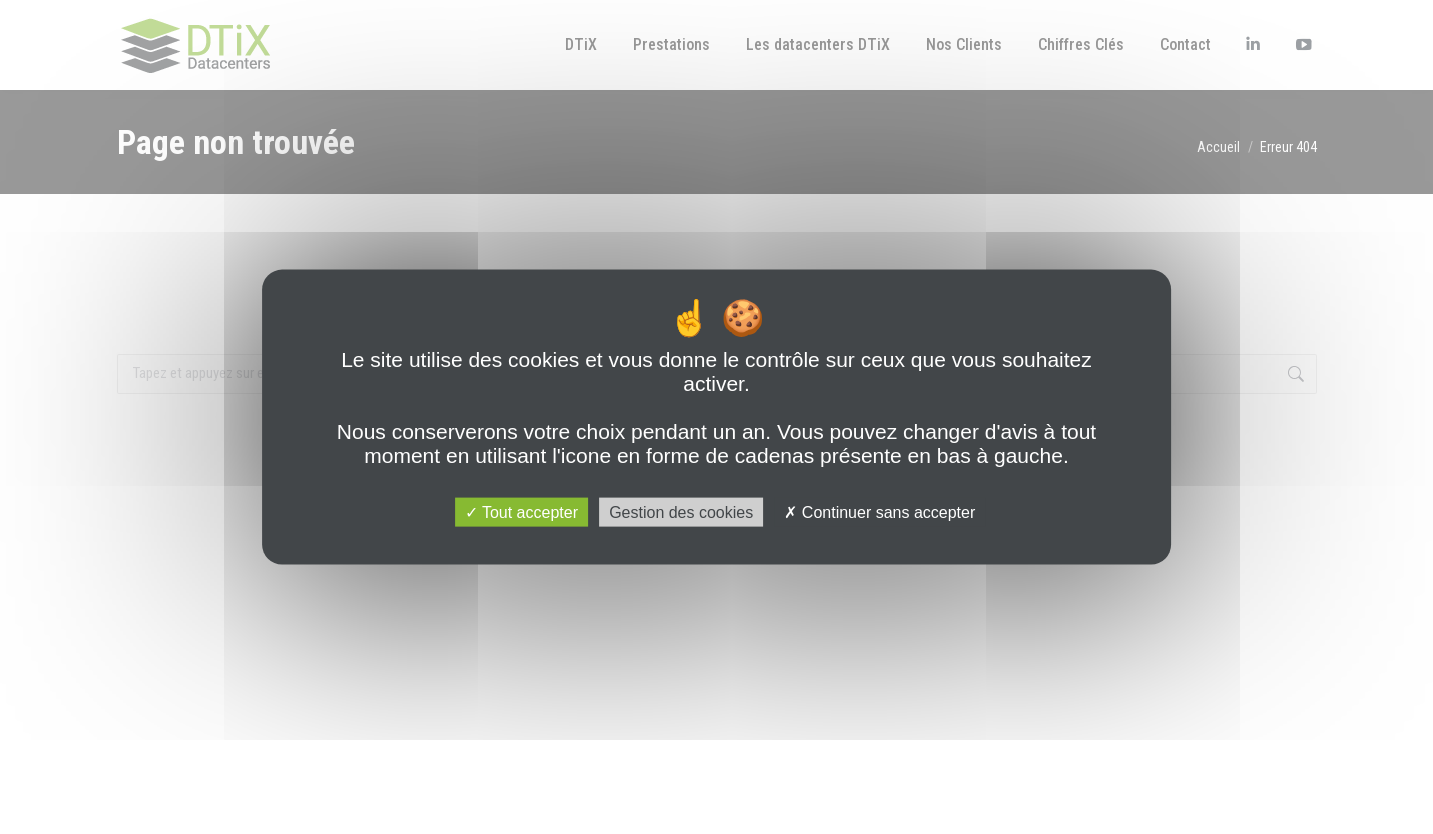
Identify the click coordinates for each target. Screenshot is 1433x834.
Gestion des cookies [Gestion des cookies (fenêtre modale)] (681, 511)
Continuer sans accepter (879, 511)
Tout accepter (521, 511)
